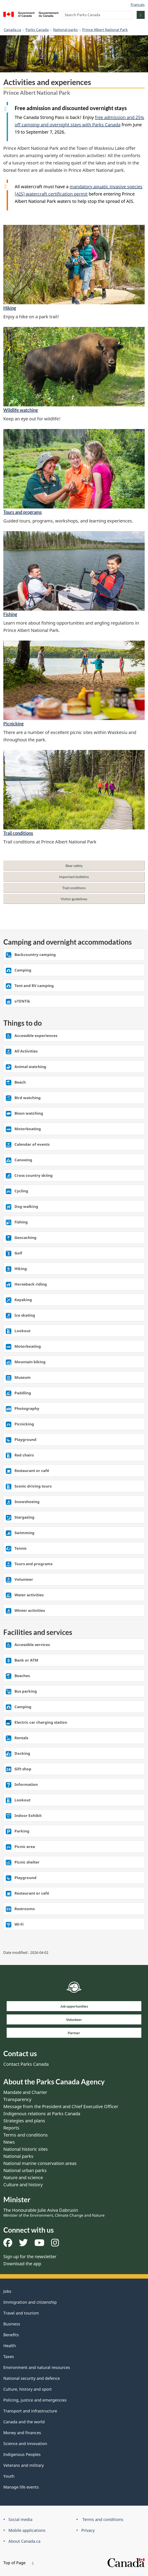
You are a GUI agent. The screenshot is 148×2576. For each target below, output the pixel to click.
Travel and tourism (21, 2313)
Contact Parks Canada (26, 2064)
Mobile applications (27, 2530)
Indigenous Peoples (22, 2454)
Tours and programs (22, 512)
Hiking (9, 308)
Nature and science (23, 2177)
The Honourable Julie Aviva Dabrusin (54, 2212)
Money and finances (22, 2432)
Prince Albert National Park (105, 29)
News (9, 2142)
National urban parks (25, 2170)
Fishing (10, 614)
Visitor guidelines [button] (74, 899)
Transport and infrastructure (30, 2411)
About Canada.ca (24, 2541)
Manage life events (21, 2487)
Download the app (22, 2264)
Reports (11, 2128)
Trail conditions (18, 833)
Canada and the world (24, 2421)
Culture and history (23, 2185)
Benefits (11, 2334)
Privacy (88, 2530)
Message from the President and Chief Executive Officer (60, 2106)
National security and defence (31, 2378)
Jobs (7, 2291)
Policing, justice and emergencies (35, 2400)
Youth (8, 2476)
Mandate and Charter (25, 2092)
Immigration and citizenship (30, 2302)
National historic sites (25, 2149)
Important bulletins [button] (74, 876)
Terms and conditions (25, 2135)
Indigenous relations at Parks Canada (41, 2114)
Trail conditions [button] (74, 888)
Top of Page (18, 2562)
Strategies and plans (24, 2121)
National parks (65, 29)
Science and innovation (25, 2443)
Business (11, 2324)
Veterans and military (23, 2465)
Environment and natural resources (36, 2367)
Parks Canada (37, 29)
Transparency (17, 2099)
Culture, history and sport (27, 2389)
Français (138, 4)
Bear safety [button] (74, 865)
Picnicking (13, 723)
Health (9, 2345)
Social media (20, 2519)
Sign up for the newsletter (29, 2256)
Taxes (8, 2356)
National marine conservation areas (40, 2163)
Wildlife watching (20, 410)
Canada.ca (12, 29)
